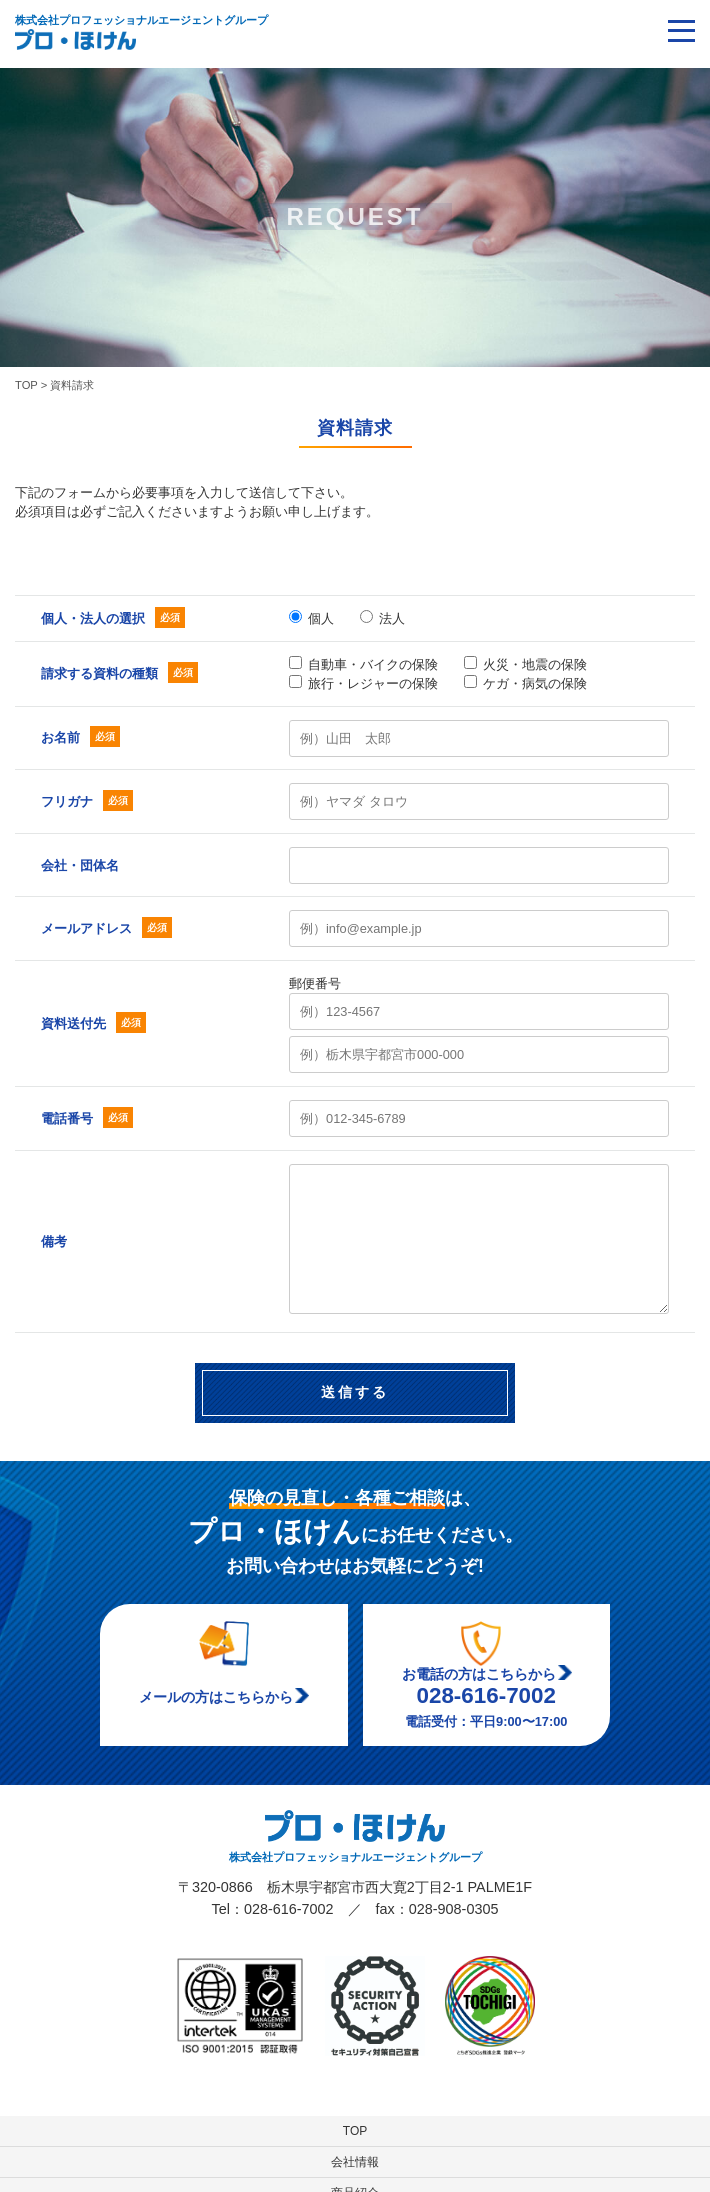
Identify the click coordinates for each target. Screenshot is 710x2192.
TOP (355, 2131)
